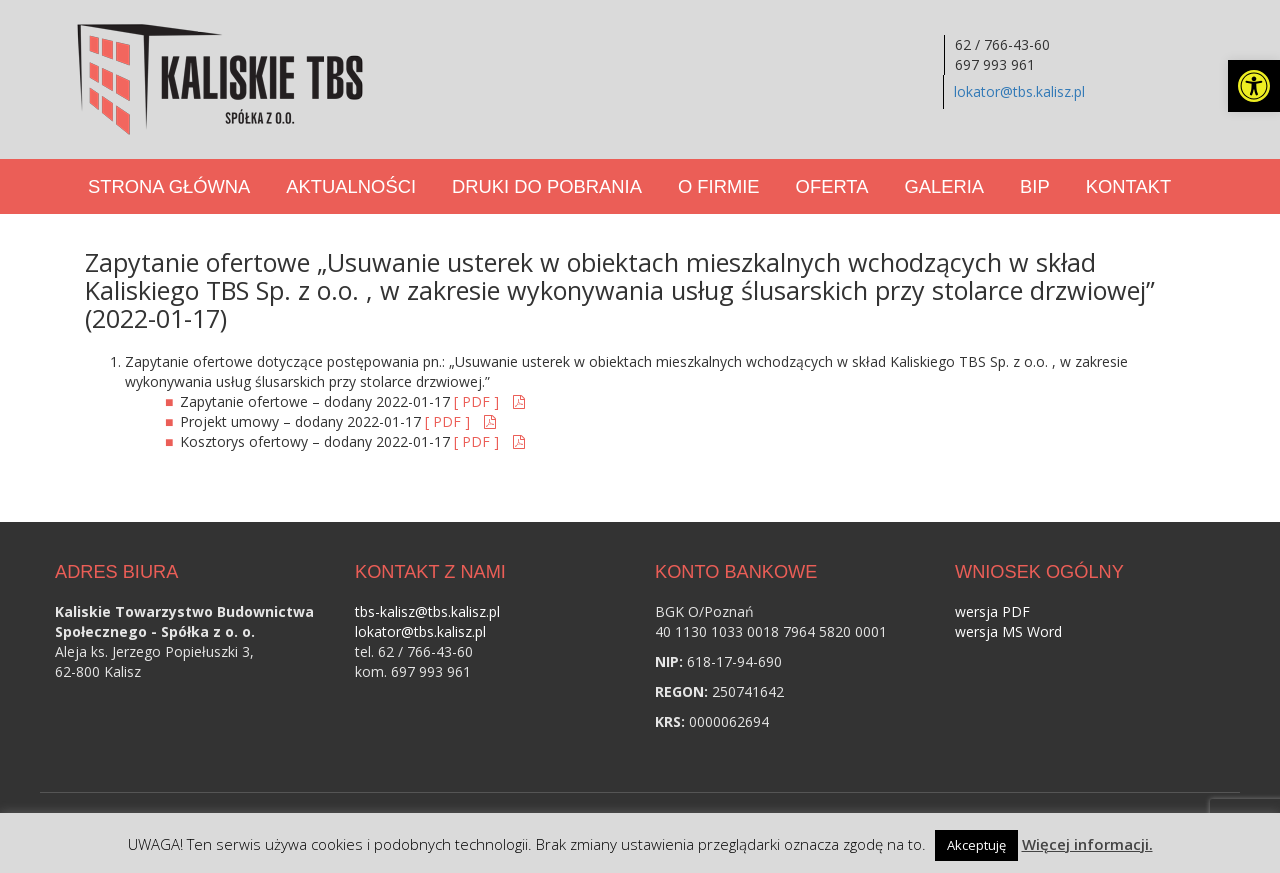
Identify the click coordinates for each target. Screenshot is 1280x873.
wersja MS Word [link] (1008, 631)
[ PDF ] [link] (478, 401)
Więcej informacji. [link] (1087, 844)
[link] (1254, 86)
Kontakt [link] (1128, 186)
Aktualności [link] (351, 186)
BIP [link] (1035, 186)
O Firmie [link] (719, 186)
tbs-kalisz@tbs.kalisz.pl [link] (427, 611)
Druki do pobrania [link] (547, 186)
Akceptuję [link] (976, 845)
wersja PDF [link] (992, 611)
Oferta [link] (832, 186)
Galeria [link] (944, 186)
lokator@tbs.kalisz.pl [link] (1019, 91)
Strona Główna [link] (169, 186)
